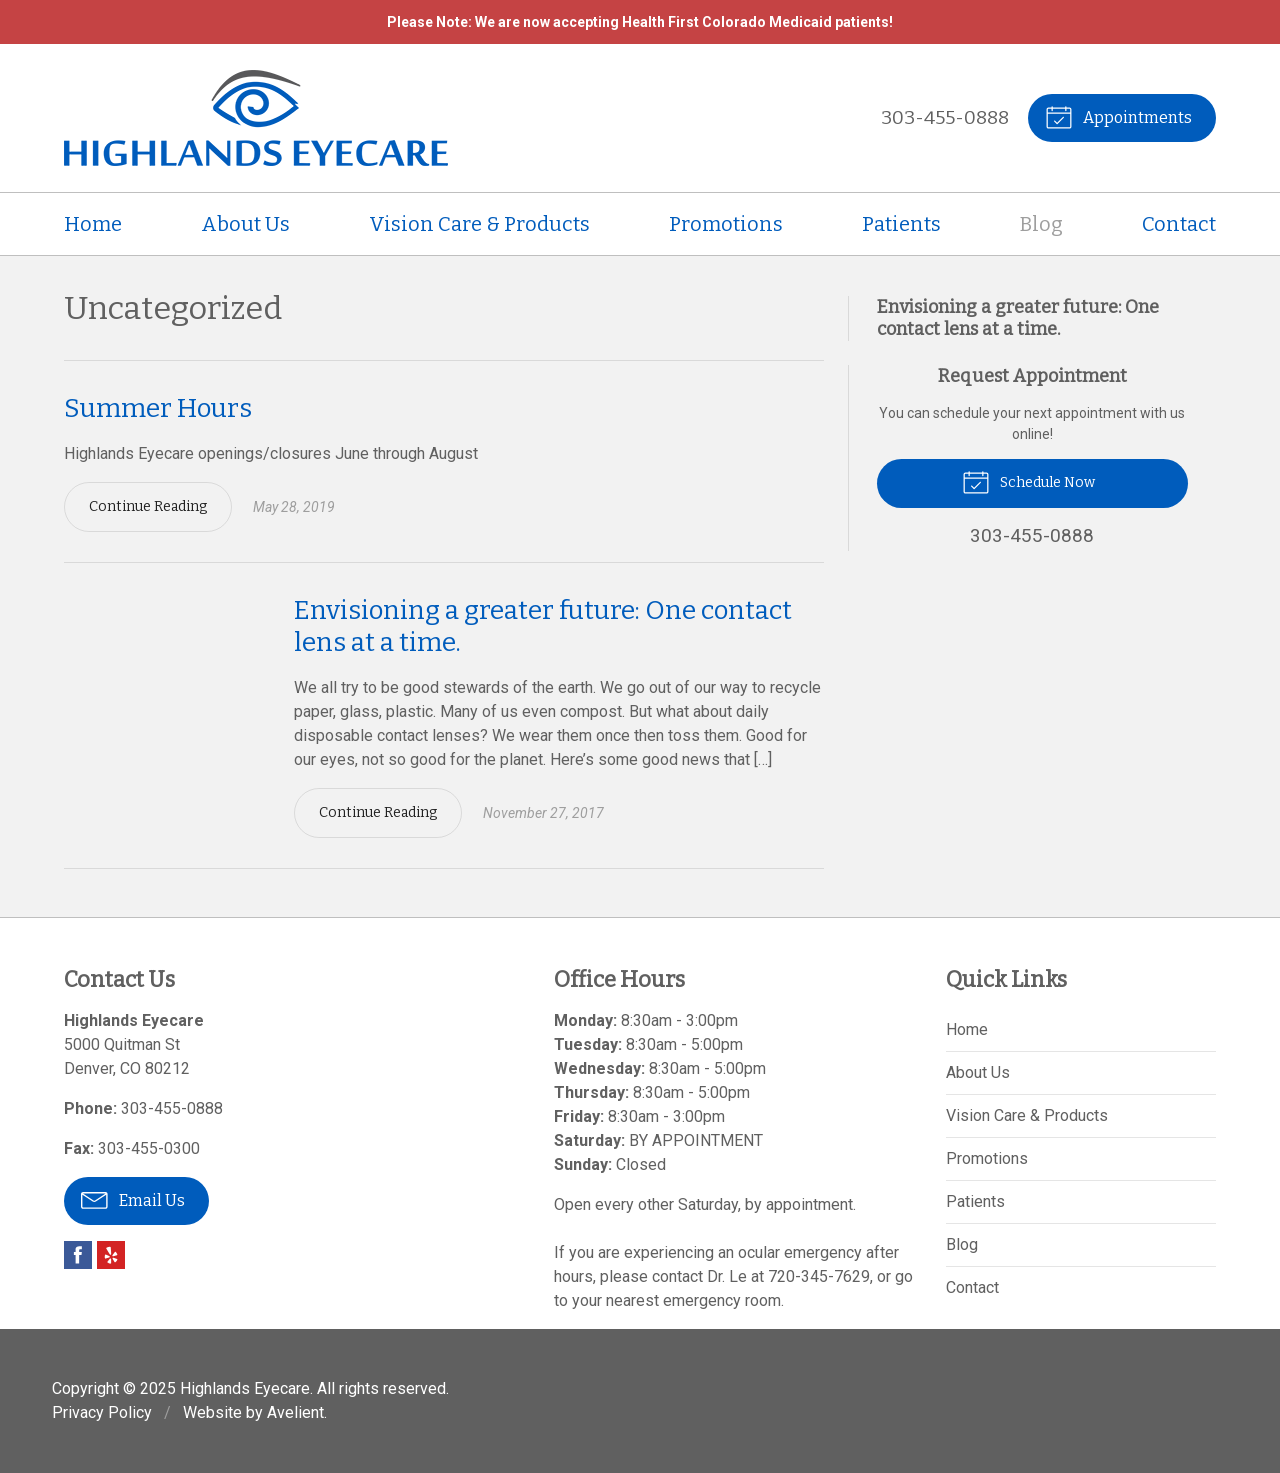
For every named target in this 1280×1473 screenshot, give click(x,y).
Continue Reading (148, 506)
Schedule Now (1028, 481)
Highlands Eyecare (245, 1388)
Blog (1041, 224)
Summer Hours (158, 408)
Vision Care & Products (479, 224)
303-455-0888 (945, 117)
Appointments (1118, 116)
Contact (1179, 224)
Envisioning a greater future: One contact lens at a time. (1018, 318)
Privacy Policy (102, 1412)
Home (93, 224)
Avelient (295, 1412)
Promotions (726, 224)
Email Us (133, 1199)
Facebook (78, 1255)
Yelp (111, 1255)
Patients (901, 224)
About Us (245, 224)
